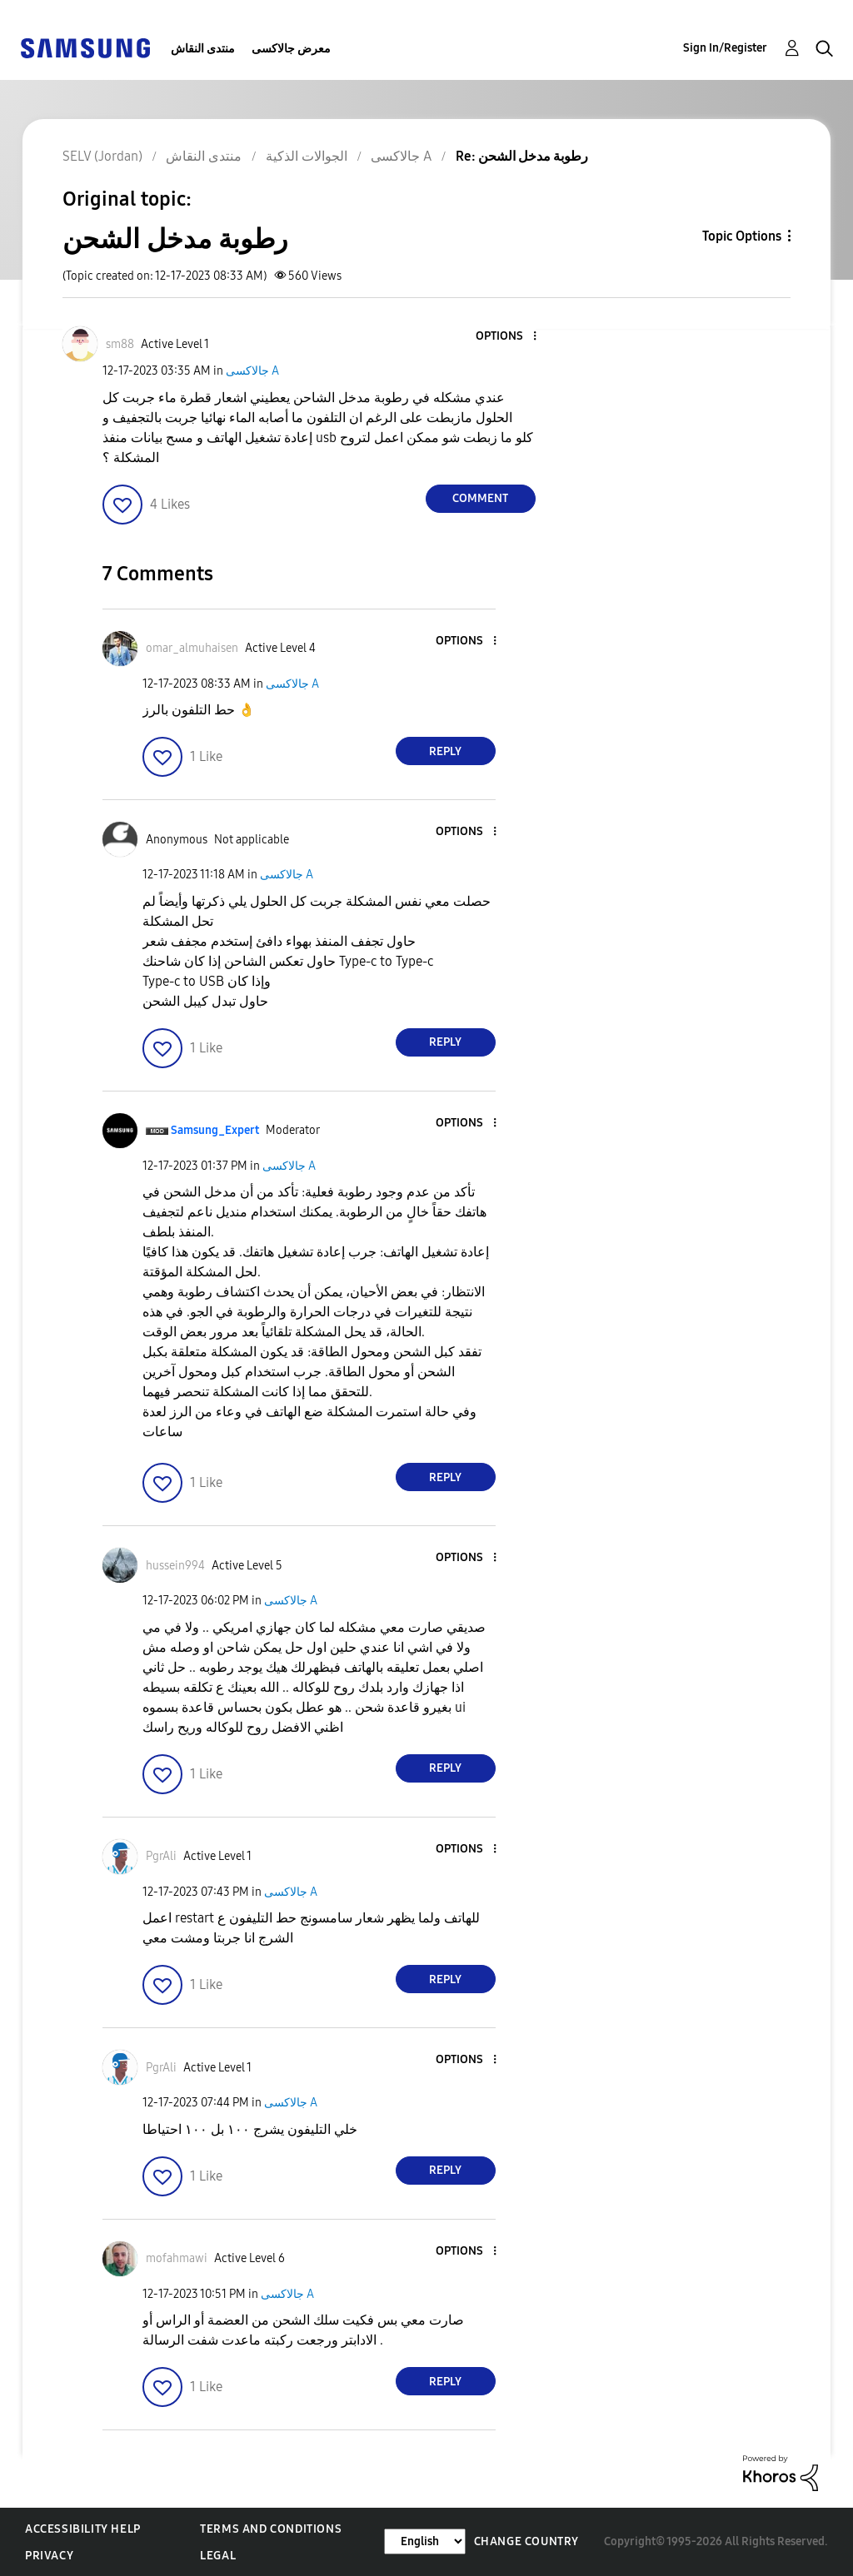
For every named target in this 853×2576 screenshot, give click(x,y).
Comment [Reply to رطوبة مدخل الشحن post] (480, 498)
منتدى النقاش (203, 49)
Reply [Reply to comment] (445, 751)
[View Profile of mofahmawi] (176, 2258)
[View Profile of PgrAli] (161, 1856)
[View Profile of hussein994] (175, 1566)
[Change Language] (425, 2541)
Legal (218, 2556)
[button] (506, 337)
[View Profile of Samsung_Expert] (215, 1130)
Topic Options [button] (741, 236)
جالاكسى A (252, 371)
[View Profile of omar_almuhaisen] (192, 648)
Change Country (526, 2541)
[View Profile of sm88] (120, 344)
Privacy (49, 2556)
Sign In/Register (725, 48)
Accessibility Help (83, 2529)
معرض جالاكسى (291, 49)
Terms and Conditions (271, 2529)
